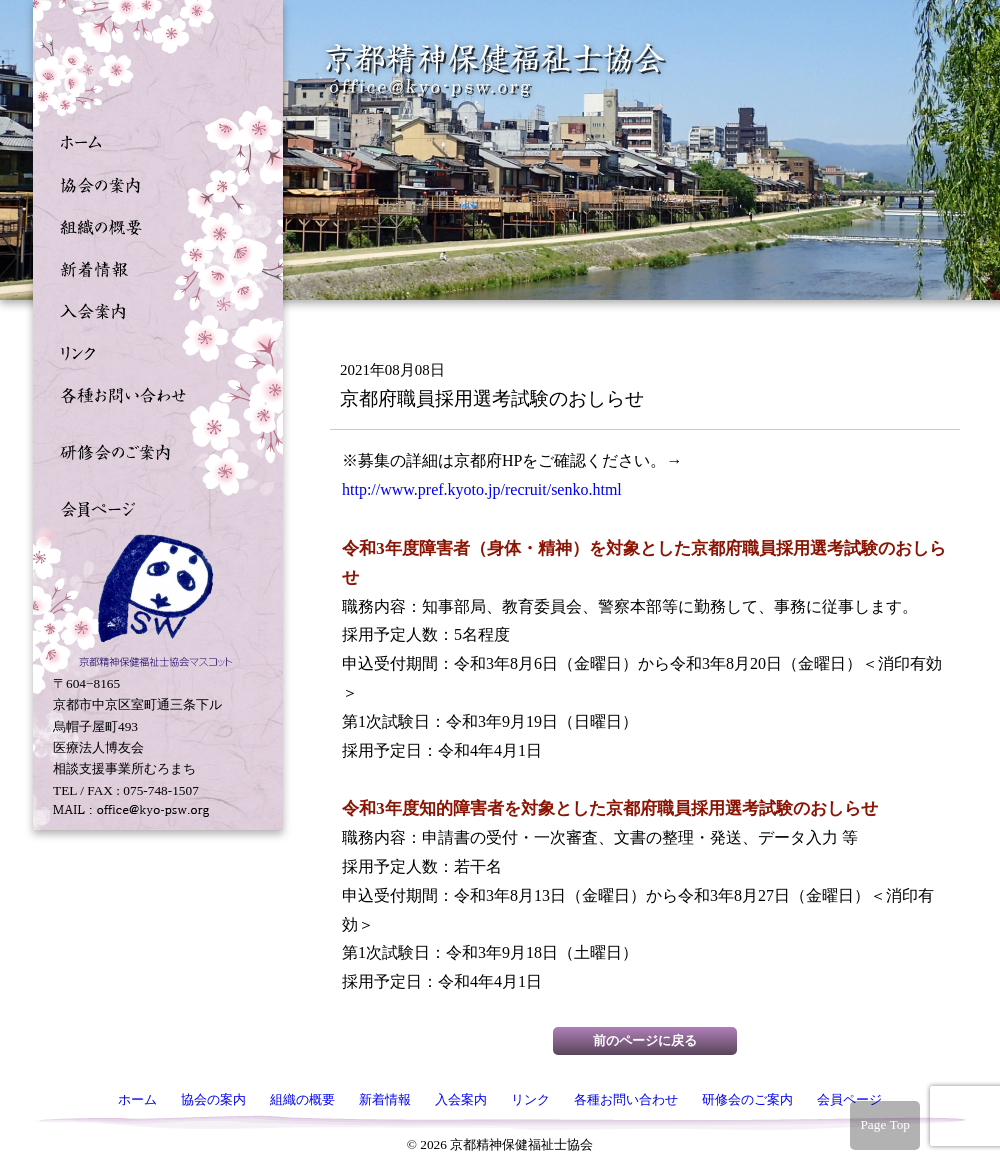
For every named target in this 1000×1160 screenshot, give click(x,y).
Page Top (885, 1124)
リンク (153, 351)
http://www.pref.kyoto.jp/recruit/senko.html (482, 489)
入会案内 (153, 309)
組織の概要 (153, 225)
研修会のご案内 (153, 450)
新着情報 (153, 267)
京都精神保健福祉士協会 (496, 70)
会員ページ (153, 507)
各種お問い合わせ (153, 393)
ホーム (153, 141)
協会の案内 (153, 183)
